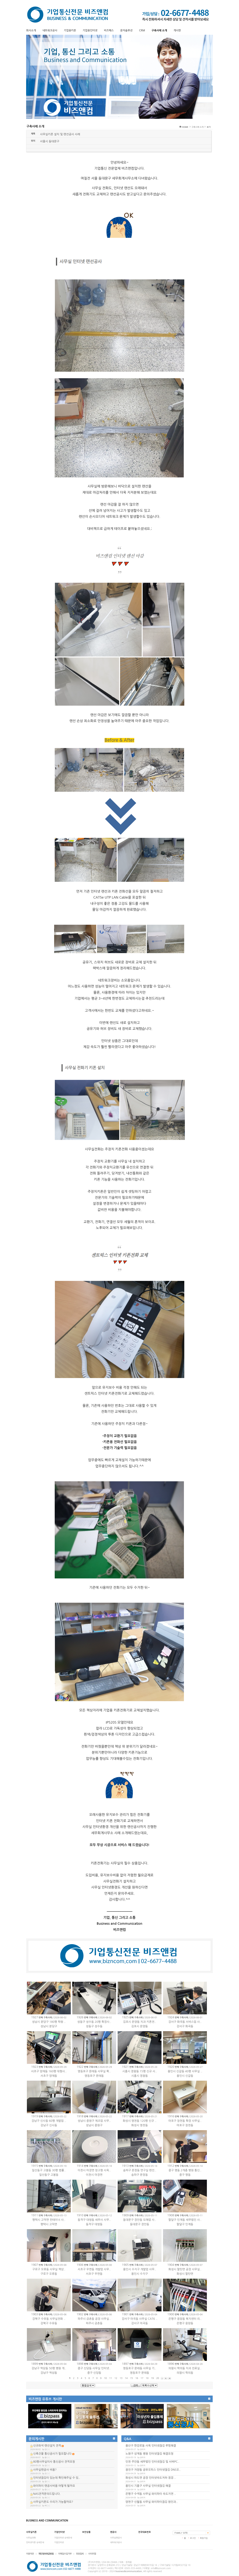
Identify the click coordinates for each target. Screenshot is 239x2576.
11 (110, 2378)
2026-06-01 (151, 2017)
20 (157, 2378)
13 (121, 2378)
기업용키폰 (70, 30)
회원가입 (204, 2538)
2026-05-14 (196, 2166)
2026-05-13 (60, 2215)
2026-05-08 (60, 2265)
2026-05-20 (196, 2116)
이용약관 (30, 2554)
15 (131, 2378)
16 (136, 2378)
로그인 (193, 2538)
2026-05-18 (105, 2166)
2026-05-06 (60, 2314)
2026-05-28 (151, 2067)
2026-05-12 (105, 2215)
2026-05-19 (60, 2166)
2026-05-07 (151, 2265)
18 (147, 2378)
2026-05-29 (60, 2067)
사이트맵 (92, 2554)
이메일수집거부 (65, 2554)
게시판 (177, 30)
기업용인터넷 (90, 30)
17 (142, 2378)
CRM (142, 30)
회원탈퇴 (80, 2554)
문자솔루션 (126, 30)
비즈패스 (109, 30)
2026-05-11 (151, 2215)
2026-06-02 (60, 2017)
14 (126, 2378)
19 (152, 2378)
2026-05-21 (151, 2116)
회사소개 (31, 30)
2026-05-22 (60, 2116)
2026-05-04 (151, 2314)
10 (105, 2378)
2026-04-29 (151, 2364)
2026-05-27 (196, 2067)
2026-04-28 (196, 2364)
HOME (185, 127)
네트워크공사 (50, 30)
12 (115, 2378)
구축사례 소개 (159, 30)
